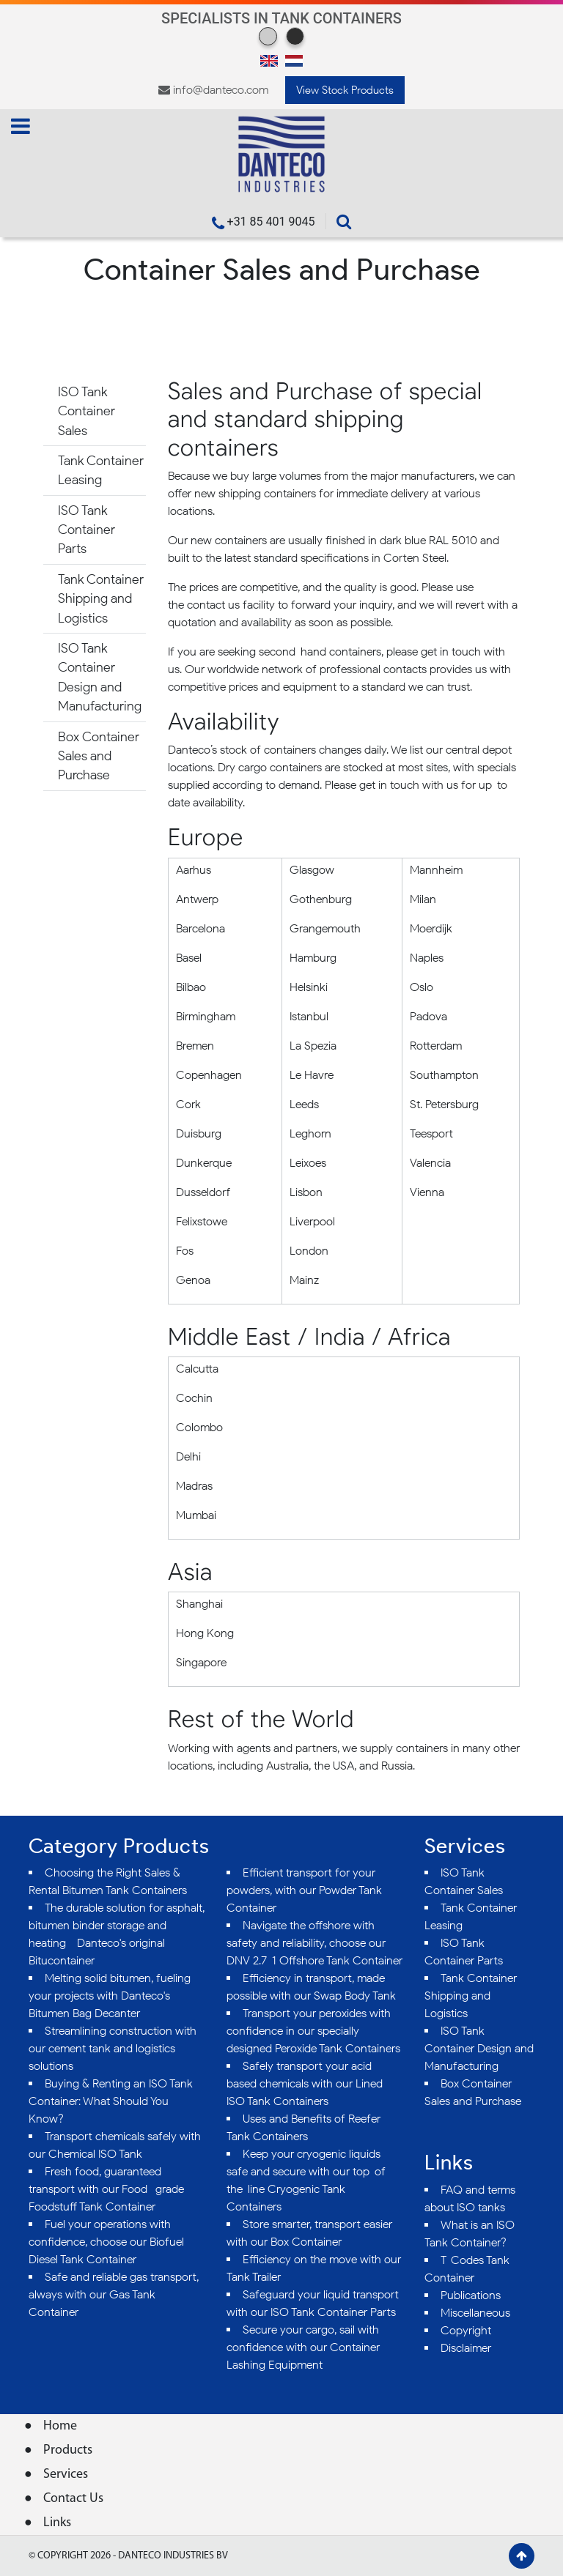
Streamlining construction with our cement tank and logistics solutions (112, 2048)
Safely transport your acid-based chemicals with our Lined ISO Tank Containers (305, 2083)
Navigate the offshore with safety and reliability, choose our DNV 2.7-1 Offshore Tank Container (314, 1942)
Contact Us (73, 2499)
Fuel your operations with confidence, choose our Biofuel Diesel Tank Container (106, 2241)
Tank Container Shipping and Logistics (101, 598)
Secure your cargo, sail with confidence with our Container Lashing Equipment (303, 2347)
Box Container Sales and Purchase (98, 756)
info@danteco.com (220, 90)
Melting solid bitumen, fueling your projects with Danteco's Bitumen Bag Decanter (110, 1995)
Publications (471, 2295)
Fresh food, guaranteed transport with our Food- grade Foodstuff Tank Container (106, 2188)
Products (67, 2450)
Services (65, 2475)
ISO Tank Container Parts (86, 529)
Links (57, 2523)
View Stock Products (345, 90)
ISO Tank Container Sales (86, 411)
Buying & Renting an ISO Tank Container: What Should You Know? (111, 2101)
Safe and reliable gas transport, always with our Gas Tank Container (114, 2294)
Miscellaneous (475, 2313)
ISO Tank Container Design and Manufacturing (99, 676)
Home (60, 2426)
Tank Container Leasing (101, 470)
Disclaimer (466, 2348)
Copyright (466, 2330)
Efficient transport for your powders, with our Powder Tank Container (304, 1890)
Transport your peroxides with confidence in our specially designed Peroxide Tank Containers (313, 2030)
